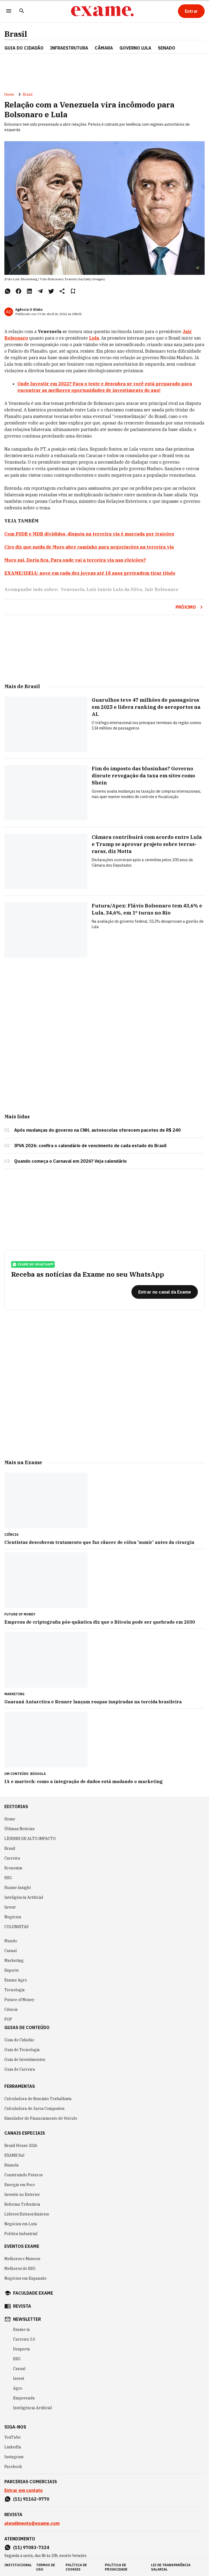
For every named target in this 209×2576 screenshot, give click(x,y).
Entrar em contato (23, 2490)
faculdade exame (33, 2293)
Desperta (21, 2349)
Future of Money (19, 1999)
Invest (10, 1907)
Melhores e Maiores (22, 2258)
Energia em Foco (19, 2184)
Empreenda (24, 2398)
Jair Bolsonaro (161, 589)
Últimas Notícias (19, 1828)
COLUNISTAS (16, 1926)
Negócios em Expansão (25, 2278)
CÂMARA (104, 48)
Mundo (10, 1940)
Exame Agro (15, 1980)
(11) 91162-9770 (31, 2499)
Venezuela (72, 589)
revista (22, 2306)
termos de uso (45, 2567)
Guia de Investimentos (24, 2059)
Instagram (14, 2456)
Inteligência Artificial (23, 1897)
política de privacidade (116, 2567)
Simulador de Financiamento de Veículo (40, 2118)
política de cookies (76, 2567)
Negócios (12, 1917)
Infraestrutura (69, 48)
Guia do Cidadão (24, 48)
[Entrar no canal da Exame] (164, 1292)
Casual (10, 1950)
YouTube (12, 2437)
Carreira (12, 1858)
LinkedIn (12, 2447)
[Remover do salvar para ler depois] (73, 291)
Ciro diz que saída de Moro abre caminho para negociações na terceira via (89, 547)
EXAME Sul (14, 2155)
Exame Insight (17, 1887)
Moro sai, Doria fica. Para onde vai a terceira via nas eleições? (75, 560)
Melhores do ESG (20, 2268)
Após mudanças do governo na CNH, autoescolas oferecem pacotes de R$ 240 (97, 1130)
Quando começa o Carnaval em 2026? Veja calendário (70, 1161)
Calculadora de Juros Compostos (34, 2108)
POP (8, 2019)
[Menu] (8, 11)
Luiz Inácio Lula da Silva (114, 589)
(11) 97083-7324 (31, 2547)
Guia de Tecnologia (22, 2049)
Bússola (38, 1774)
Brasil (15, 34)
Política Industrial (21, 2233)
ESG (8, 1877)
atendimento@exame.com (32, 2523)
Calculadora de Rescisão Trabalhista (38, 2098)
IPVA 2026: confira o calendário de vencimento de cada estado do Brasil (90, 1145)
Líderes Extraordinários (26, 2214)
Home (9, 94)
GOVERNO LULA (135, 48)
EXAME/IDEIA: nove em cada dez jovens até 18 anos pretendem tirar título (89, 573)
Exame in (21, 2329)
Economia (13, 1868)
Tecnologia (14, 1989)
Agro (17, 2388)
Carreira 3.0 (24, 2339)
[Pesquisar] (21, 11)
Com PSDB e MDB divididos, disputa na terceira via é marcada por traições (89, 534)
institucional (18, 2565)
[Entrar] (191, 11)
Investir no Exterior (22, 2194)
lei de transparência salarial (170, 2567)
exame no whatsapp (33, 1264)
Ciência (11, 2009)
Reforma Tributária (22, 2204)
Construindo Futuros (23, 2174)
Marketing (14, 1960)
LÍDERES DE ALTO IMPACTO (30, 1838)
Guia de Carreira (19, 2069)
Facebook (13, 2466)
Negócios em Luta (20, 2223)
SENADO (166, 48)
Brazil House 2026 (20, 2145)
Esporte (11, 1970)
